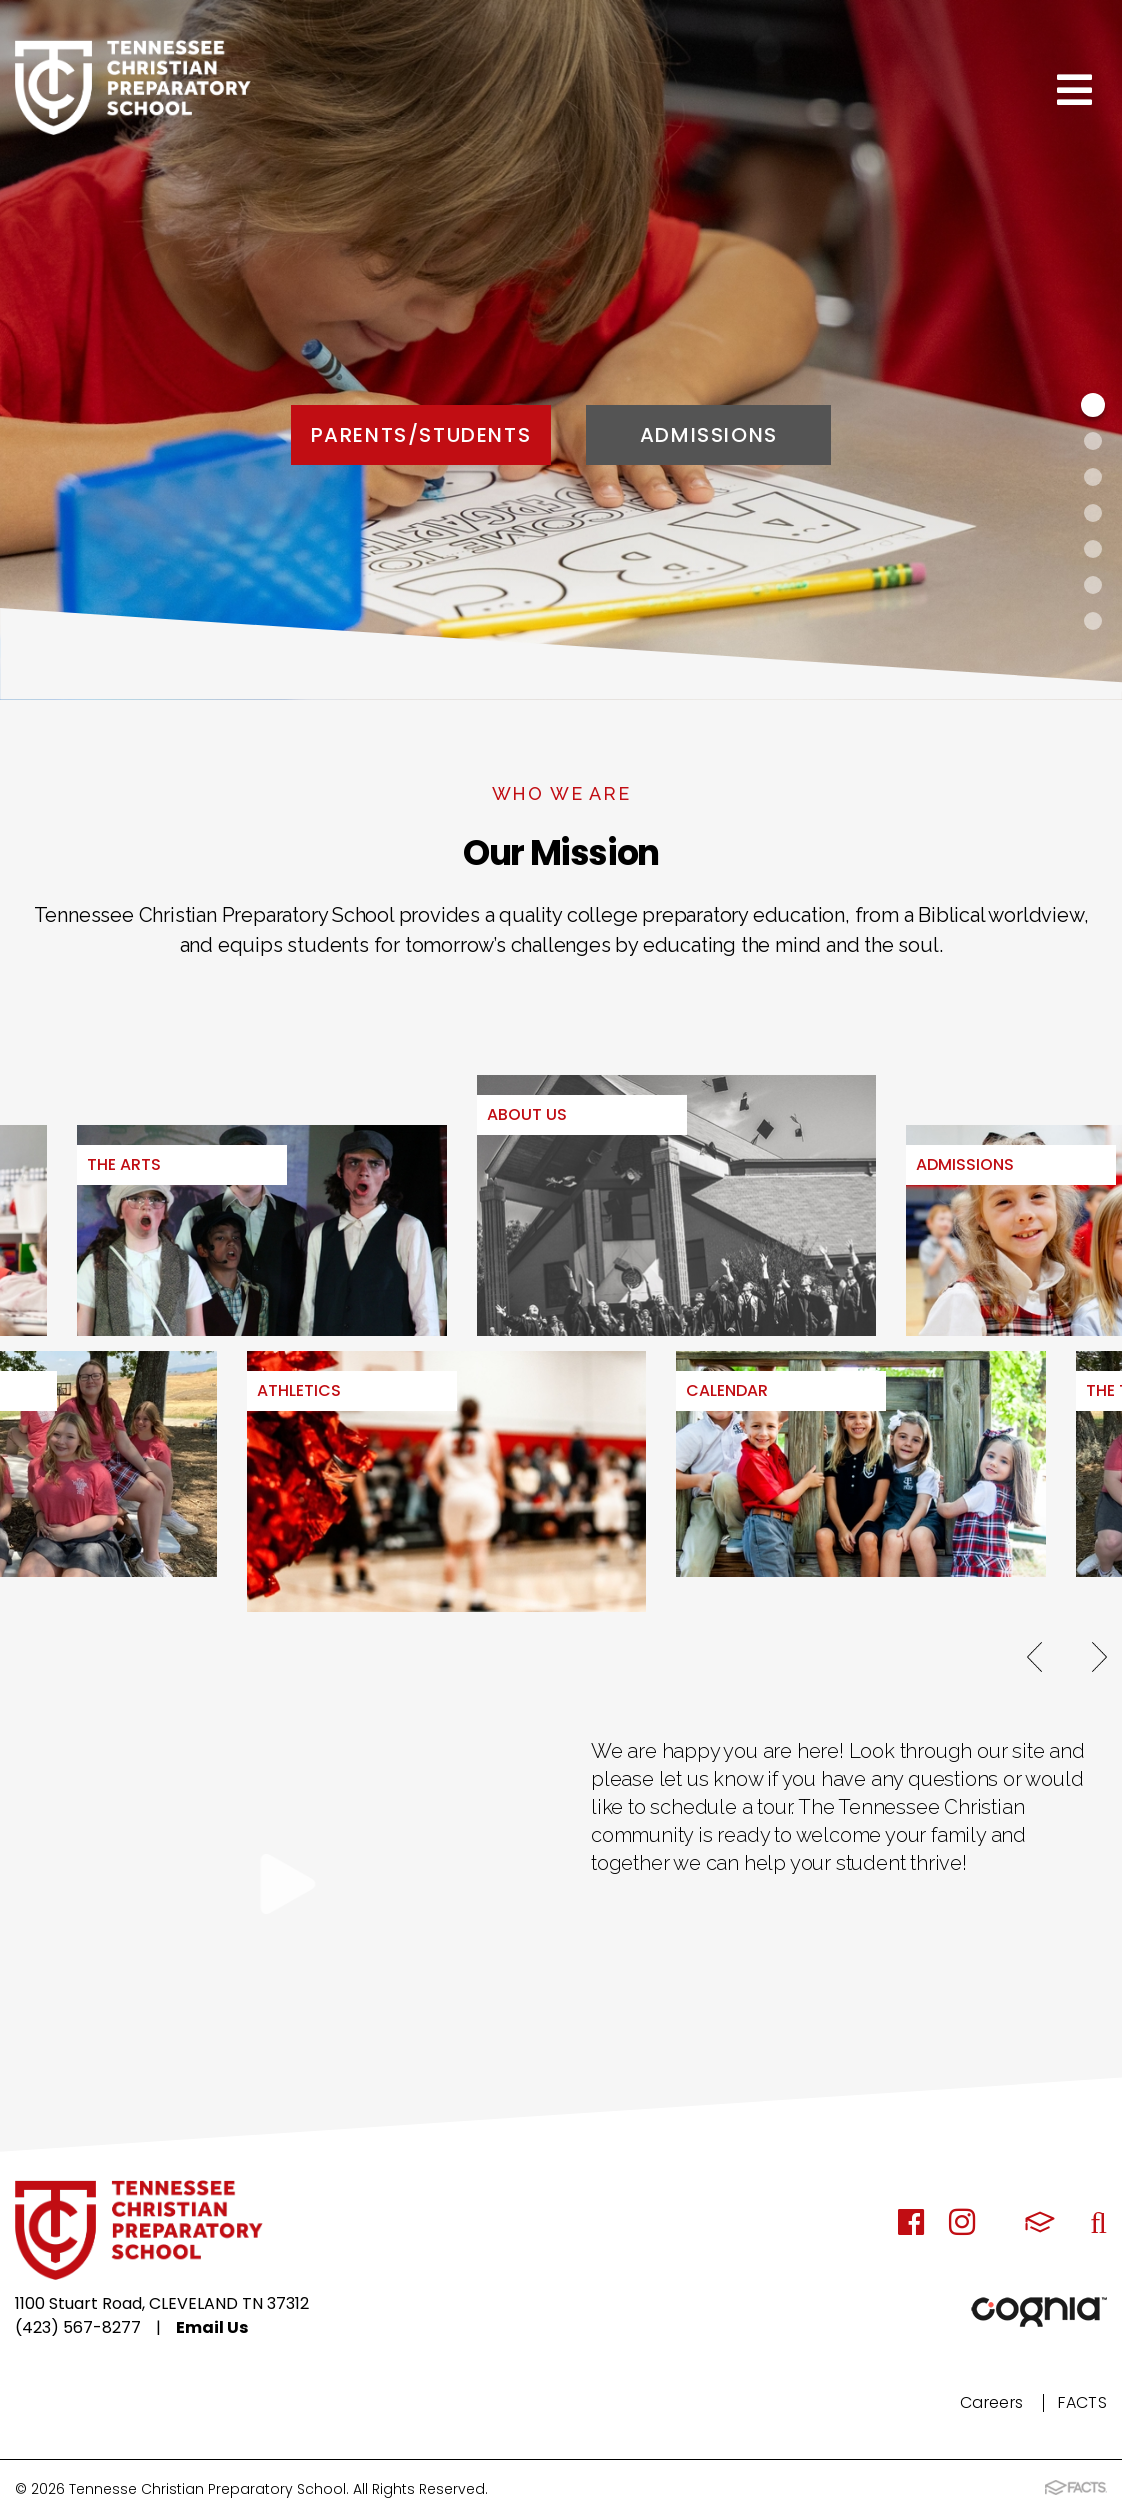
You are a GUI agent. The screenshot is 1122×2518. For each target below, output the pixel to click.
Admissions (709, 435)
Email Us (212, 2327)
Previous (1034, 1657)
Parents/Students (421, 435)
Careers (991, 2402)
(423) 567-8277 (78, 2327)
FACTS (1082, 2402)
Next (1099, 1657)
